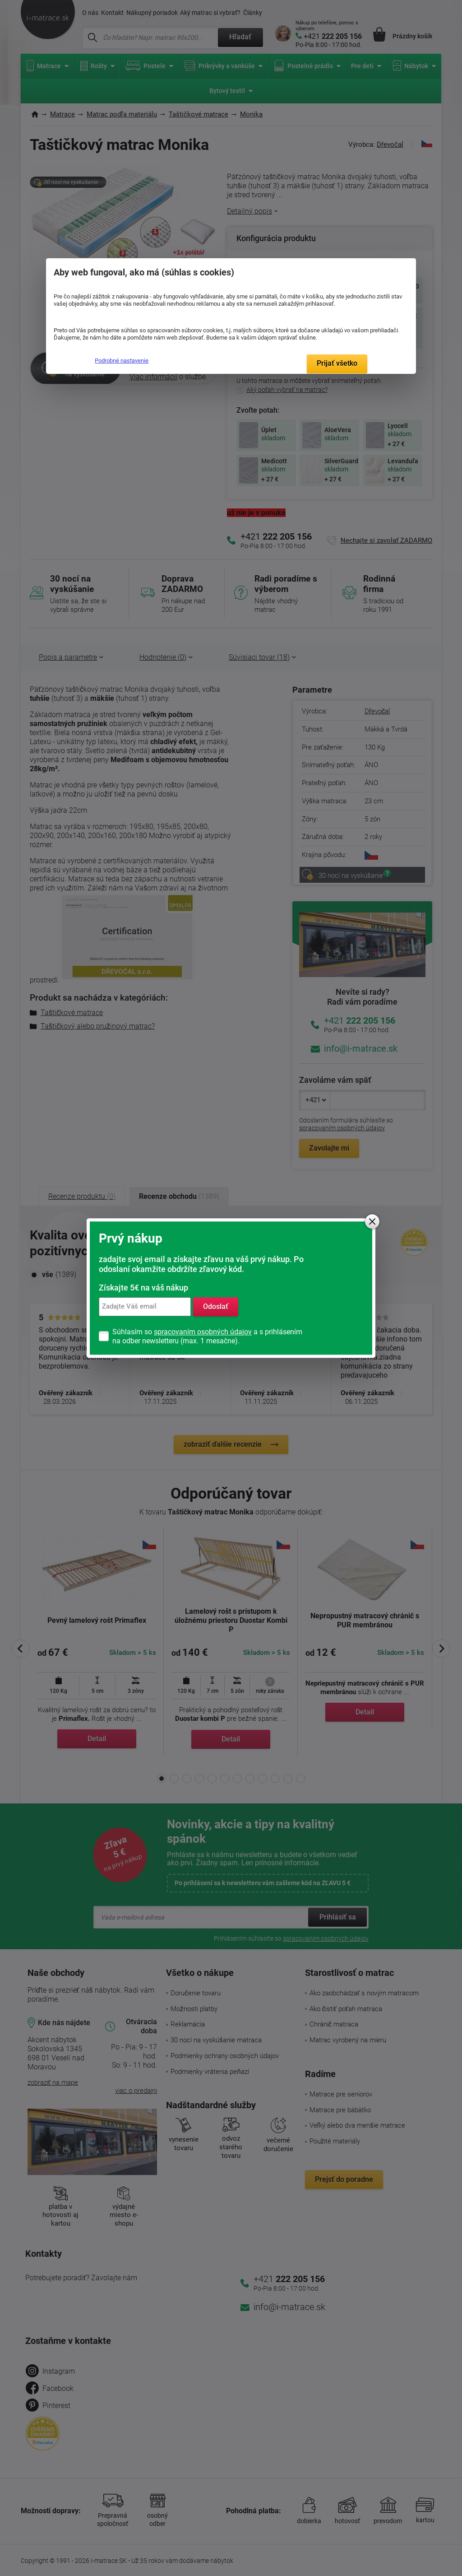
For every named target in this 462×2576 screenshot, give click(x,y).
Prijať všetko (337, 363)
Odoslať (215, 1306)
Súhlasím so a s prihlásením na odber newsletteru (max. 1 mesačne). (207, 1336)
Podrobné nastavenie (121, 360)
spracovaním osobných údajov (203, 1332)
